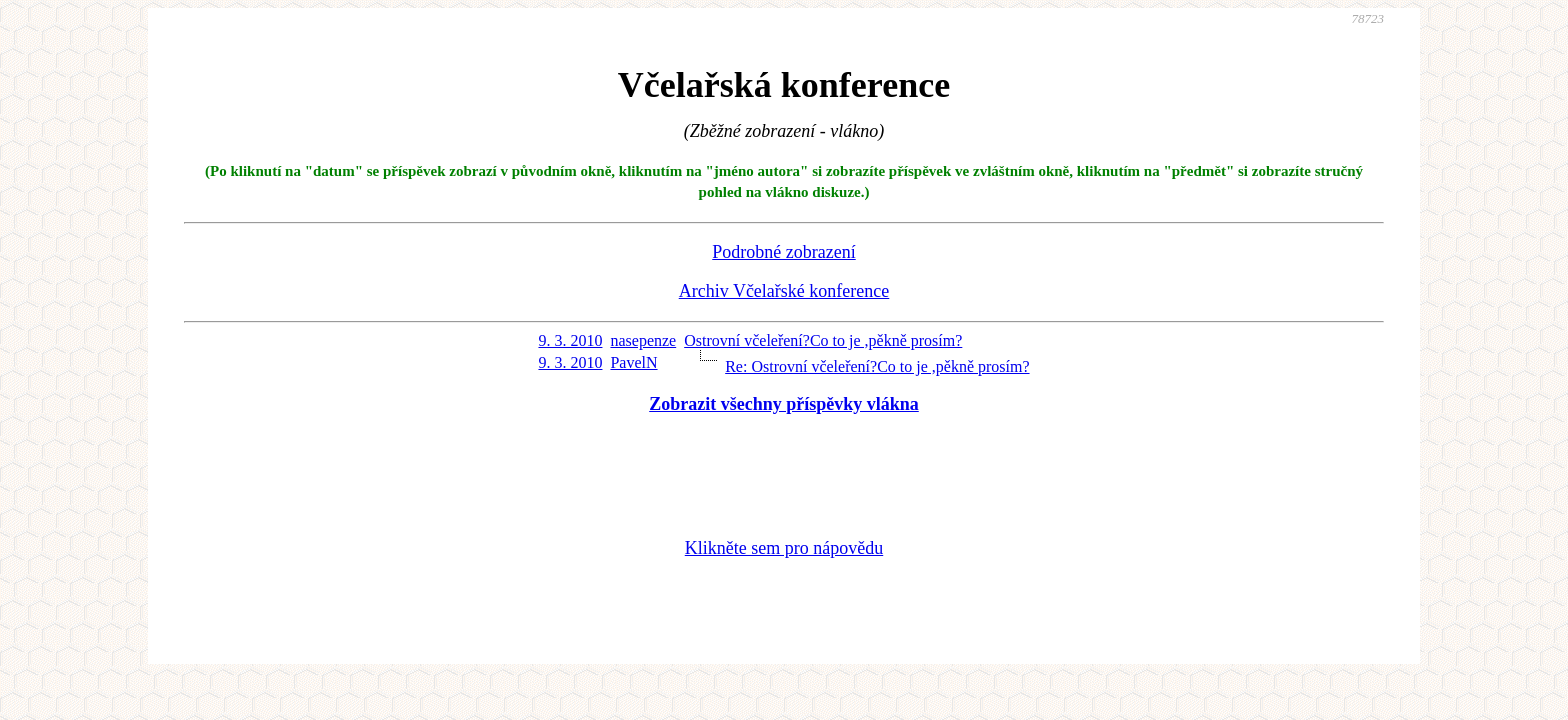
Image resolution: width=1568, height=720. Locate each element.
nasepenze (643, 340)
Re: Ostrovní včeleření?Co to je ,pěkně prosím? (877, 366)
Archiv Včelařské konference (784, 291)
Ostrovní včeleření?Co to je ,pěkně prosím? (823, 340)
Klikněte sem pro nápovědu (784, 548)
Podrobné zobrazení (783, 252)
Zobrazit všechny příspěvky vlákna (784, 404)
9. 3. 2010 (570, 340)
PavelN (633, 362)
